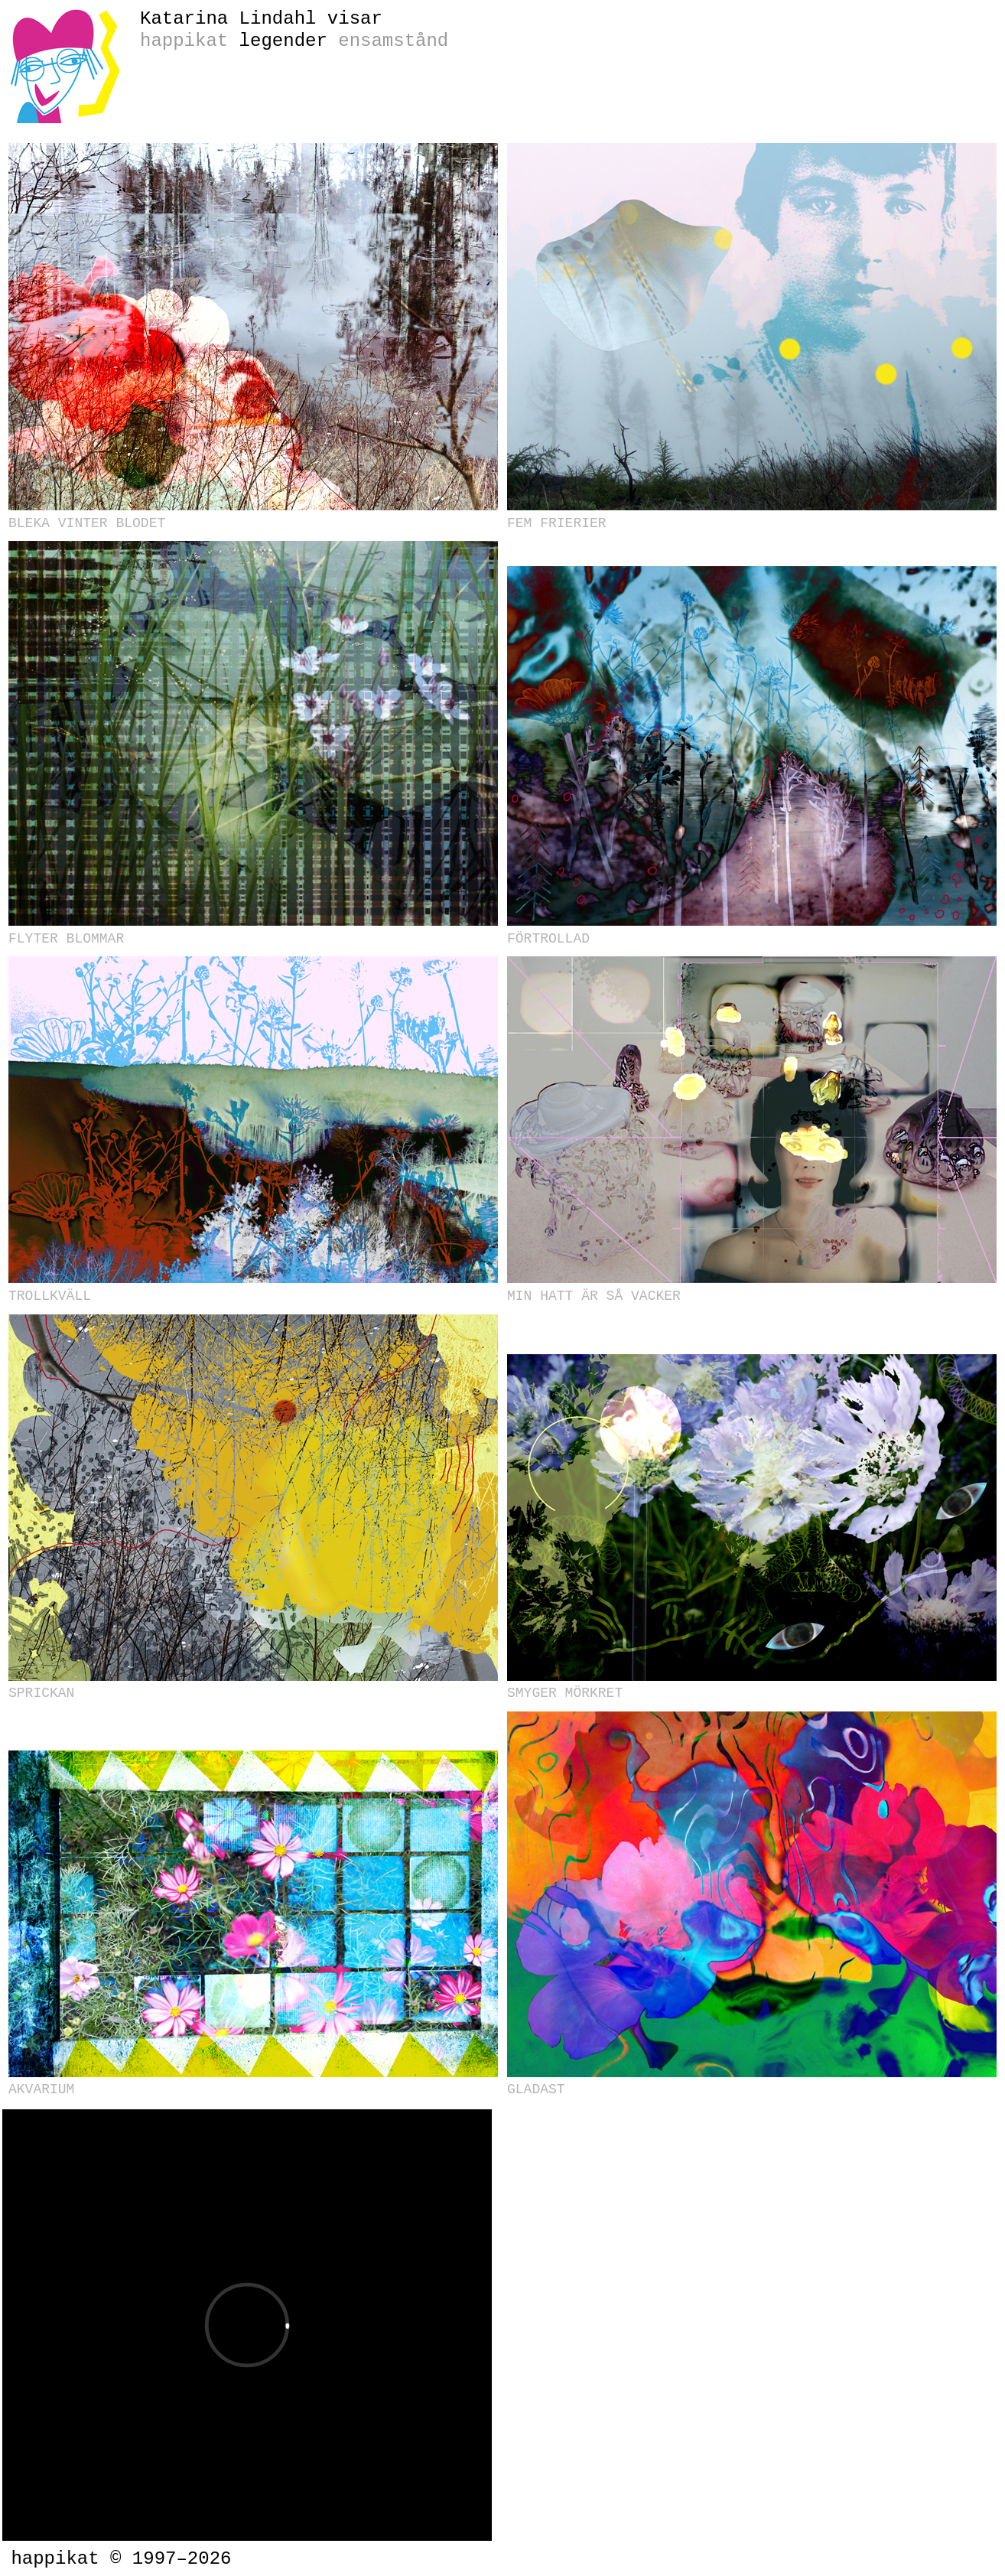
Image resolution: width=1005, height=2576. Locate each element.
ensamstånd (393, 41)
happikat (184, 41)
